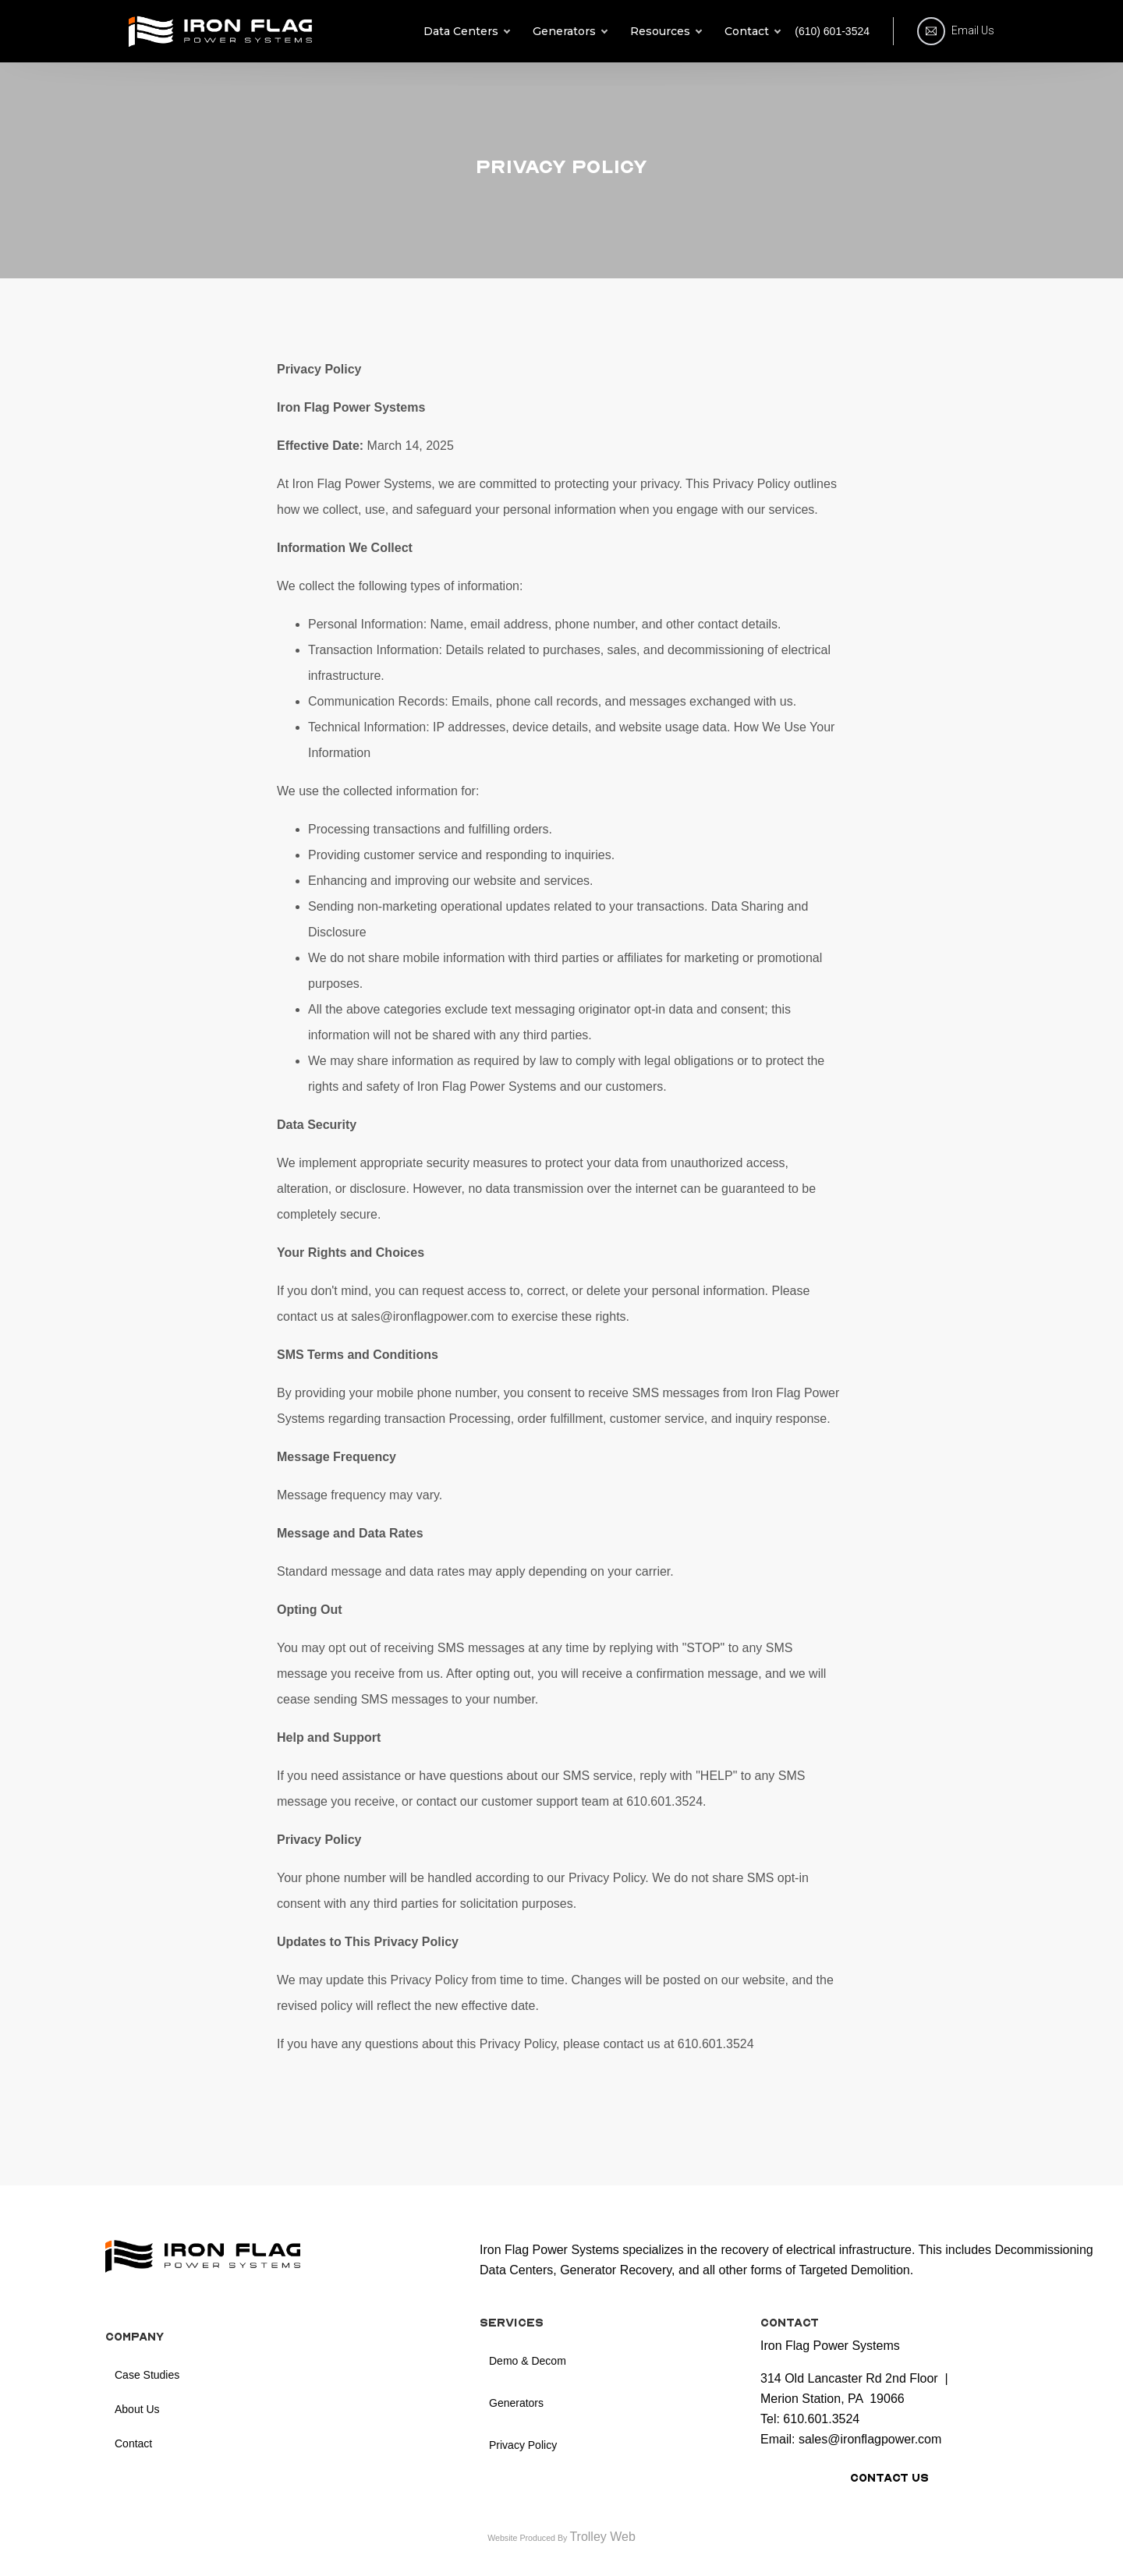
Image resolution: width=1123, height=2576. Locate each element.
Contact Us (889, 2478)
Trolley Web (602, 2536)
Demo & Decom (527, 2361)
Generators (570, 31)
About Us (137, 2409)
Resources (665, 31)
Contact (752, 31)
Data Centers (466, 31)
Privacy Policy (523, 2445)
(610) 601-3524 (832, 31)
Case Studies (147, 2375)
